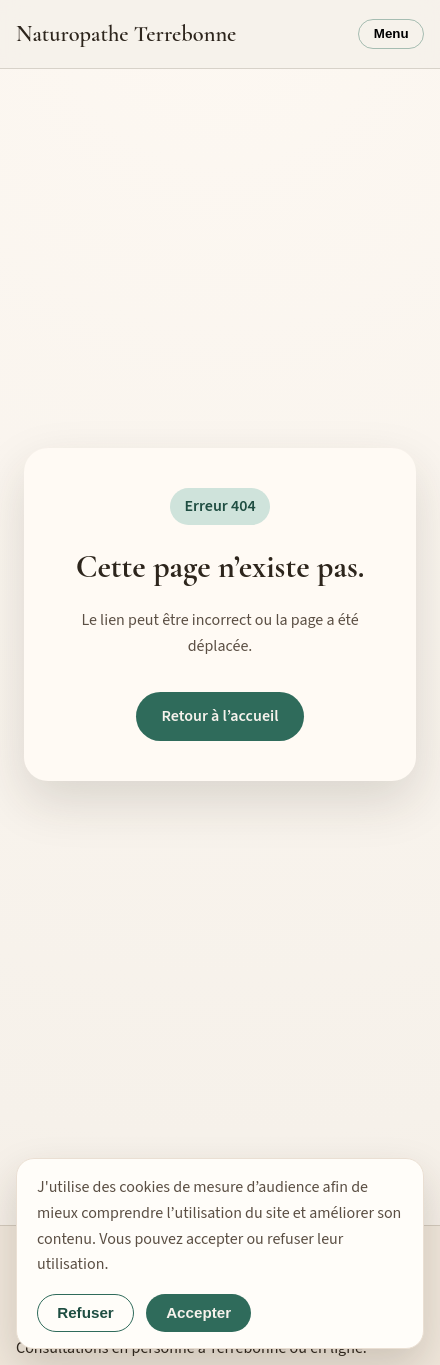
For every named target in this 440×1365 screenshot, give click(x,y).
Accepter (198, 1312)
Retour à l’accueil (219, 716)
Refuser (85, 1312)
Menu (391, 33)
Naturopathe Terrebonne (126, 33)
